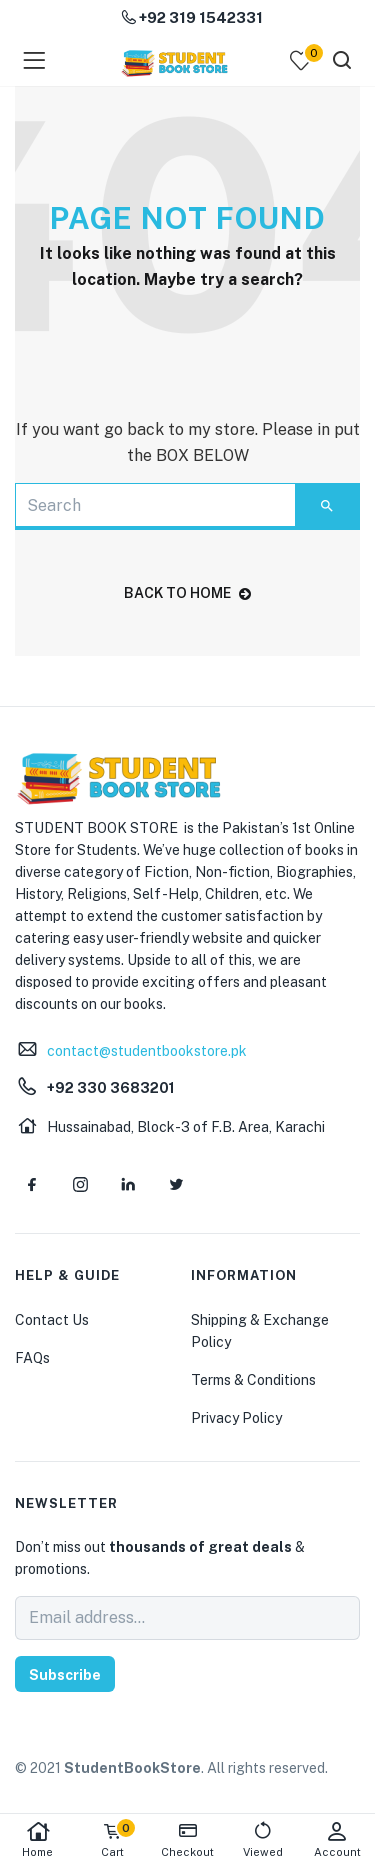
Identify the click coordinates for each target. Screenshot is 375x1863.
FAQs (32, 1358)
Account (337, 1839)
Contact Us (52, 1320)
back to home (187, 593)
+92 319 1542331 (192, 17)
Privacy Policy (236, 1418)
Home (37, 1839)
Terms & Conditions (253, 1380)
